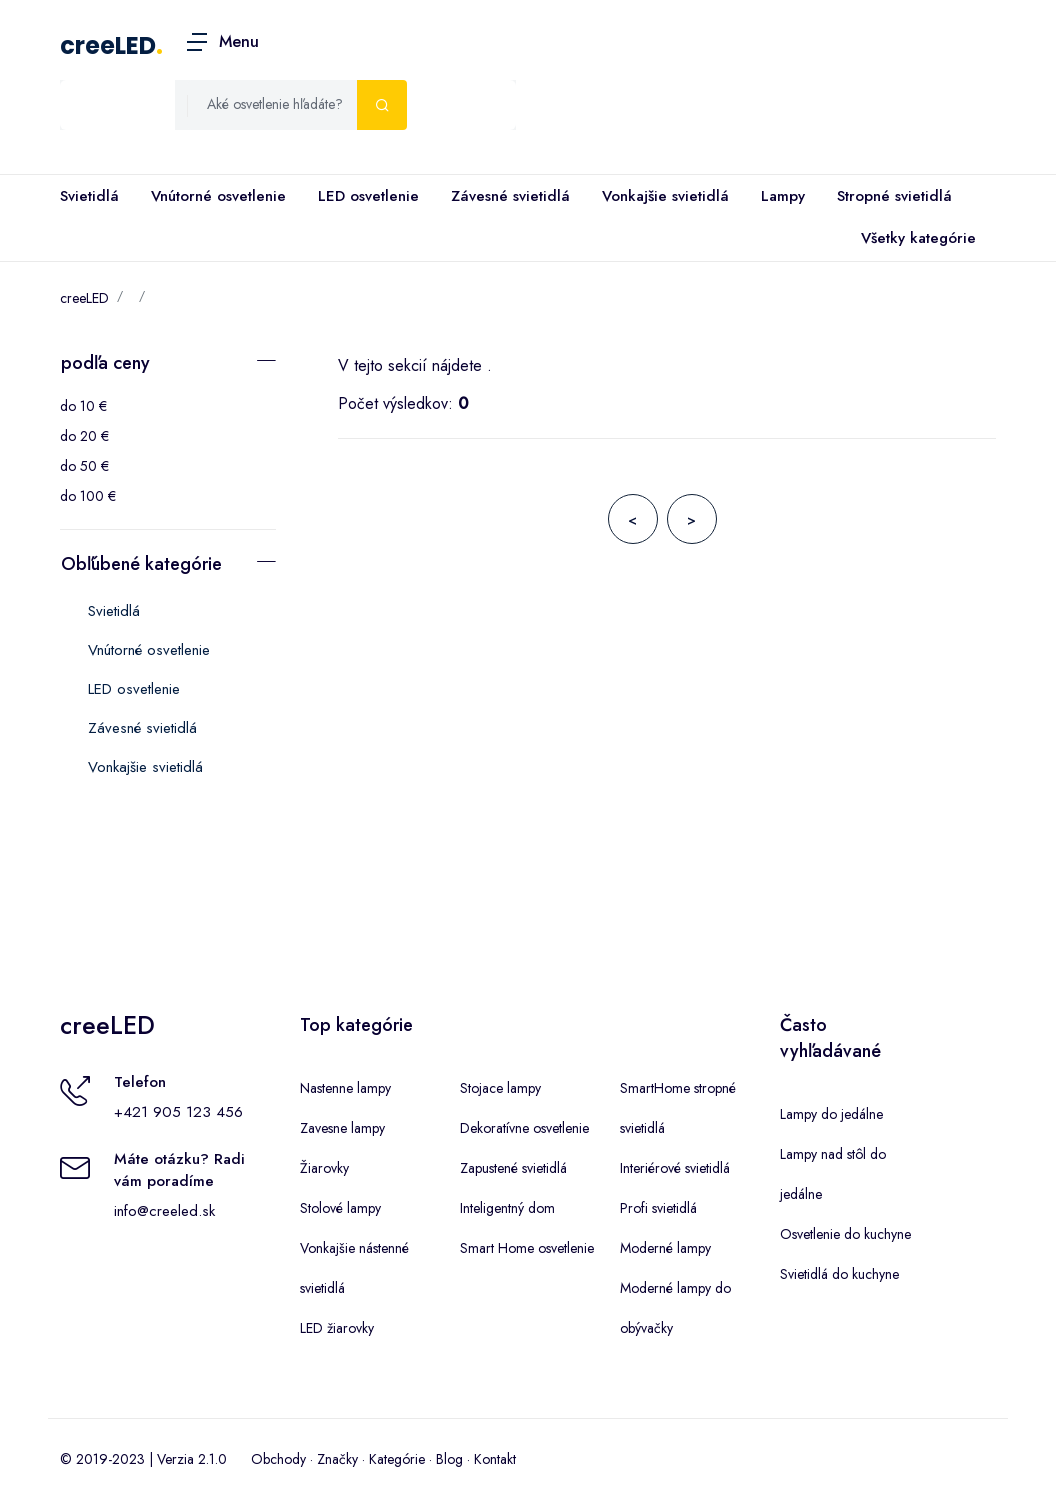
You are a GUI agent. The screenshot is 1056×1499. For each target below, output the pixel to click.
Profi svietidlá (658, 1208)
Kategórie (397, 1459)
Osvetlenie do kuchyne (845, 1234)
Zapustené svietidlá (513, 1168)
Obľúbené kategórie (141, 564)
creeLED (108, 45)
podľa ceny (105, 363)
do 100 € (88, 496)
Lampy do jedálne (831, 1114)
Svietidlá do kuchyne (839, 1274)
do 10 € (83, 406)
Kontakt (495, 1459)
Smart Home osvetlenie (527, 1248)
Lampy (783, 196)
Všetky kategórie (914, 239)
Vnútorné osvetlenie (218, 196)
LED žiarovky (337, 1328)
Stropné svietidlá (894, 196)
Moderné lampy (665, 1248)
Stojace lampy (500, 1088)
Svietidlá (89, 196)
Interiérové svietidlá (675, 1168)
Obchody (278, 1459)
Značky (337, 1459)
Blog (449, 1459)
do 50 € (84, 466)
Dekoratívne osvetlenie (524, 1128)
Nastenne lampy (345, 1088)
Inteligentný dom (507, 1208)
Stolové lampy (340, 1208)
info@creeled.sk (164, 1211)
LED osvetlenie (368, 196)
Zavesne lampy (342, 1128)
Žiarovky (324, 1168)
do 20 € (84, 436)
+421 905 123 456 (178, 1112)
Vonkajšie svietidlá (665, 196)
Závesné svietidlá (510, 196)
